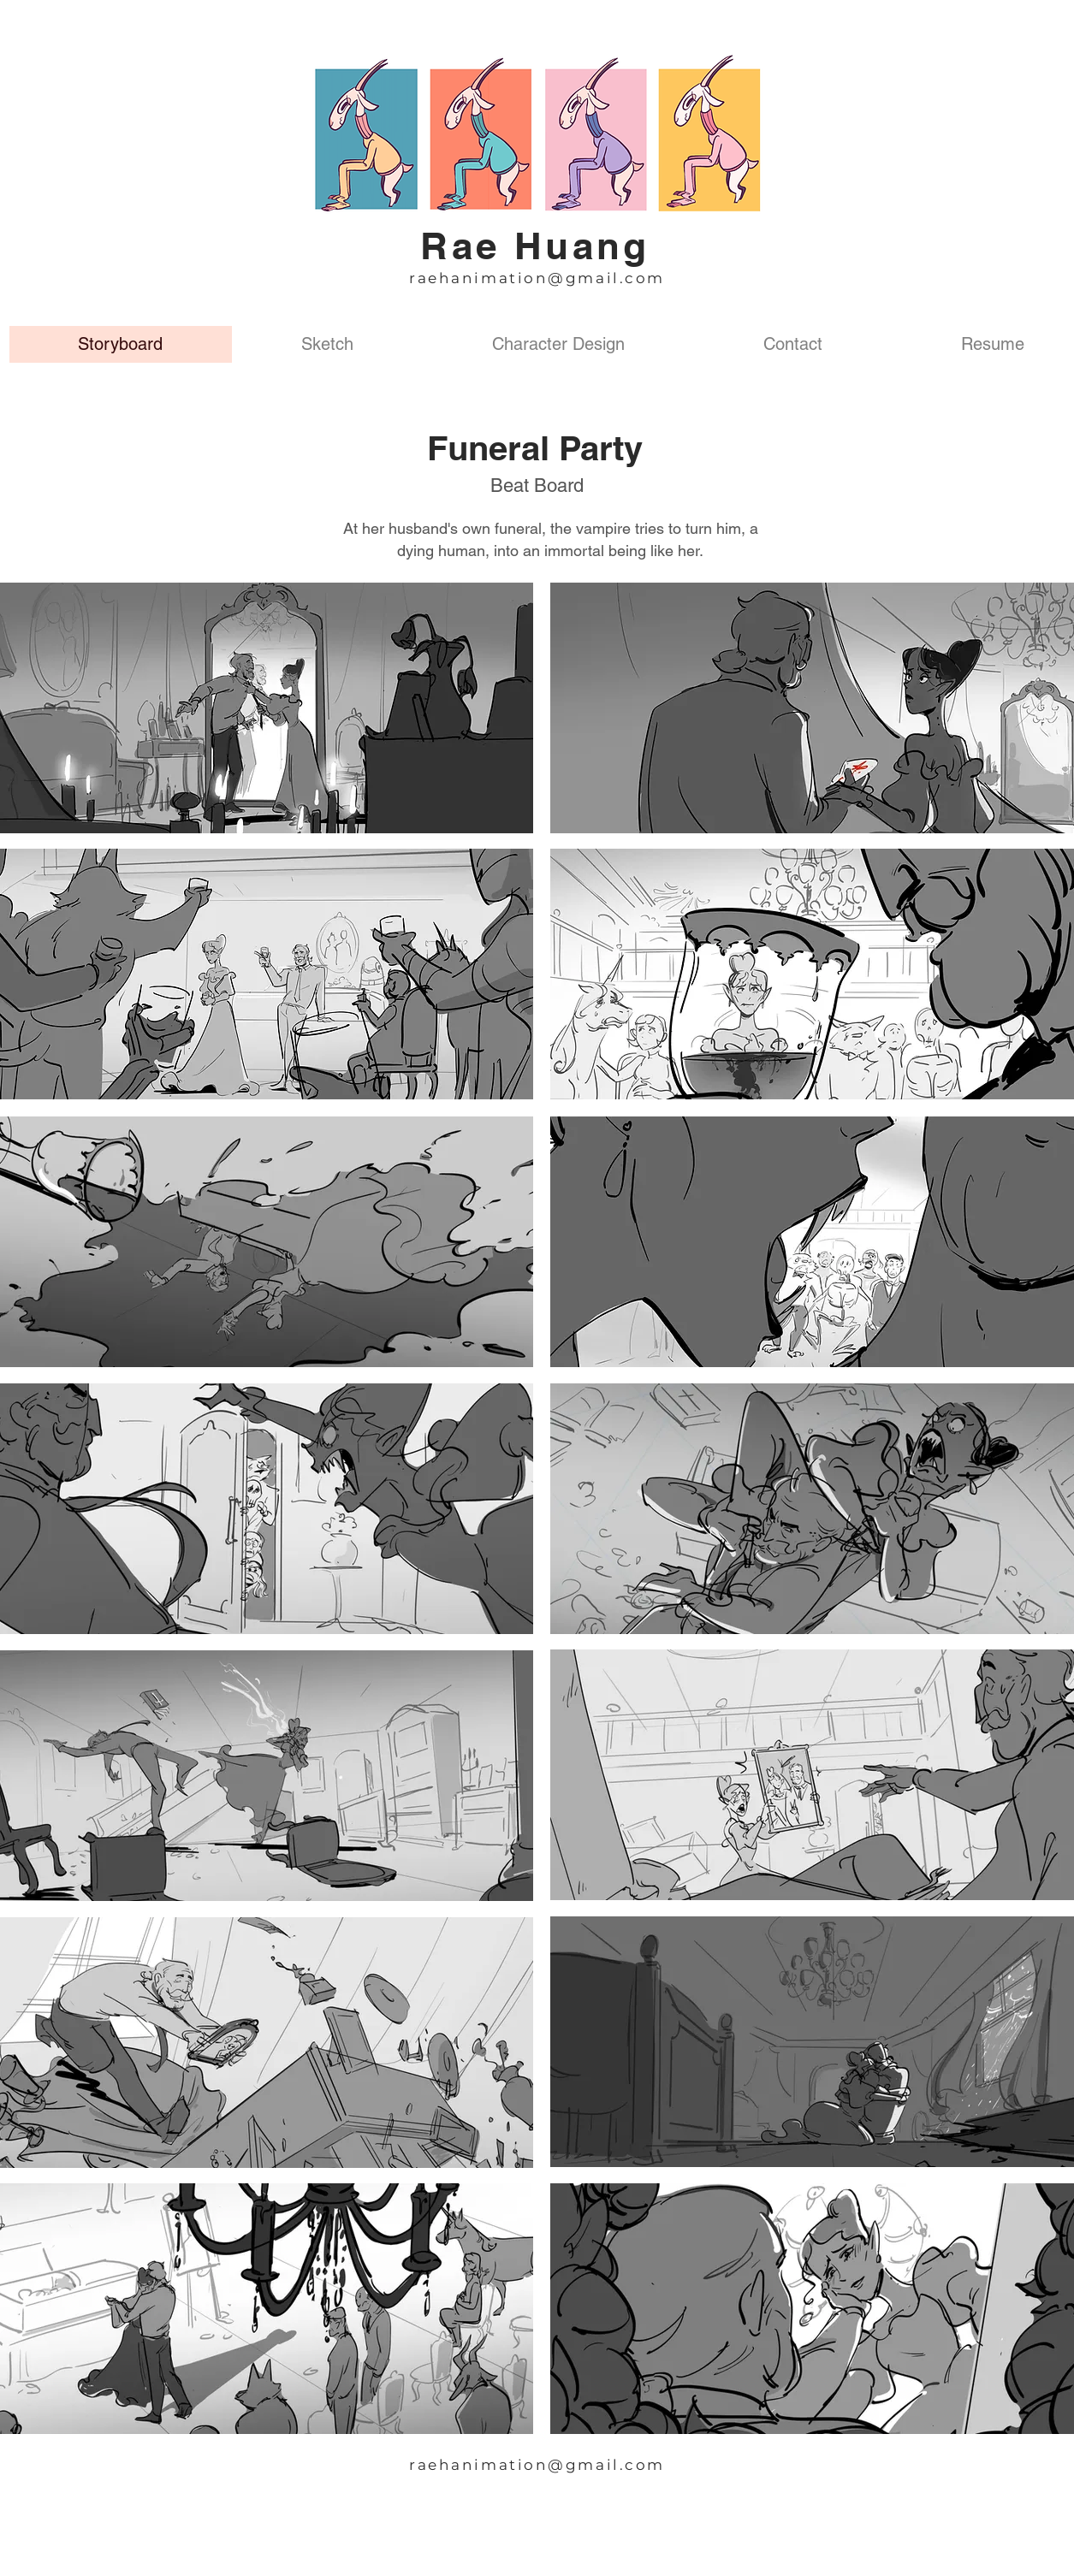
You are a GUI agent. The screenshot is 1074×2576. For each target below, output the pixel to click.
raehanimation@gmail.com (537, 278)
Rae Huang (535, 245)
